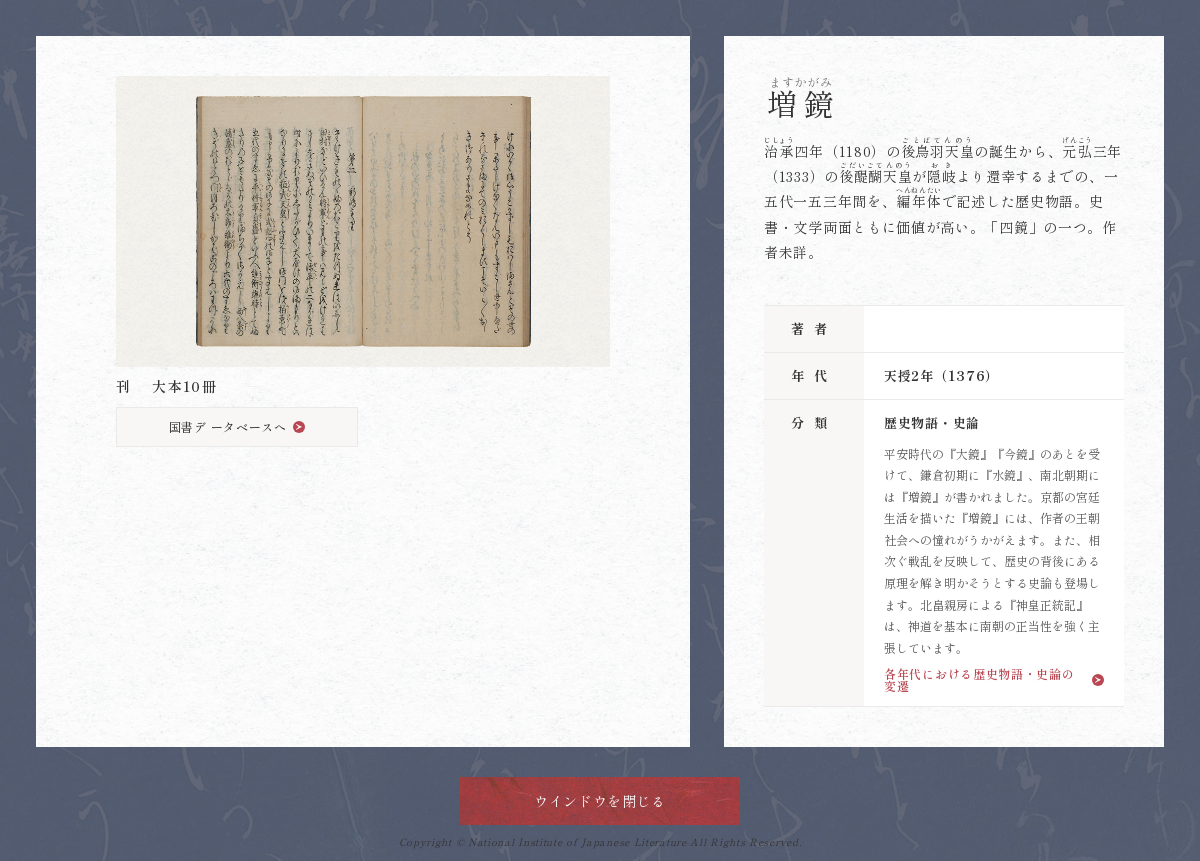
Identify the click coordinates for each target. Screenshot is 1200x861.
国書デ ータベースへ (228, 426)
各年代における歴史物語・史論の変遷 (979, 678)
